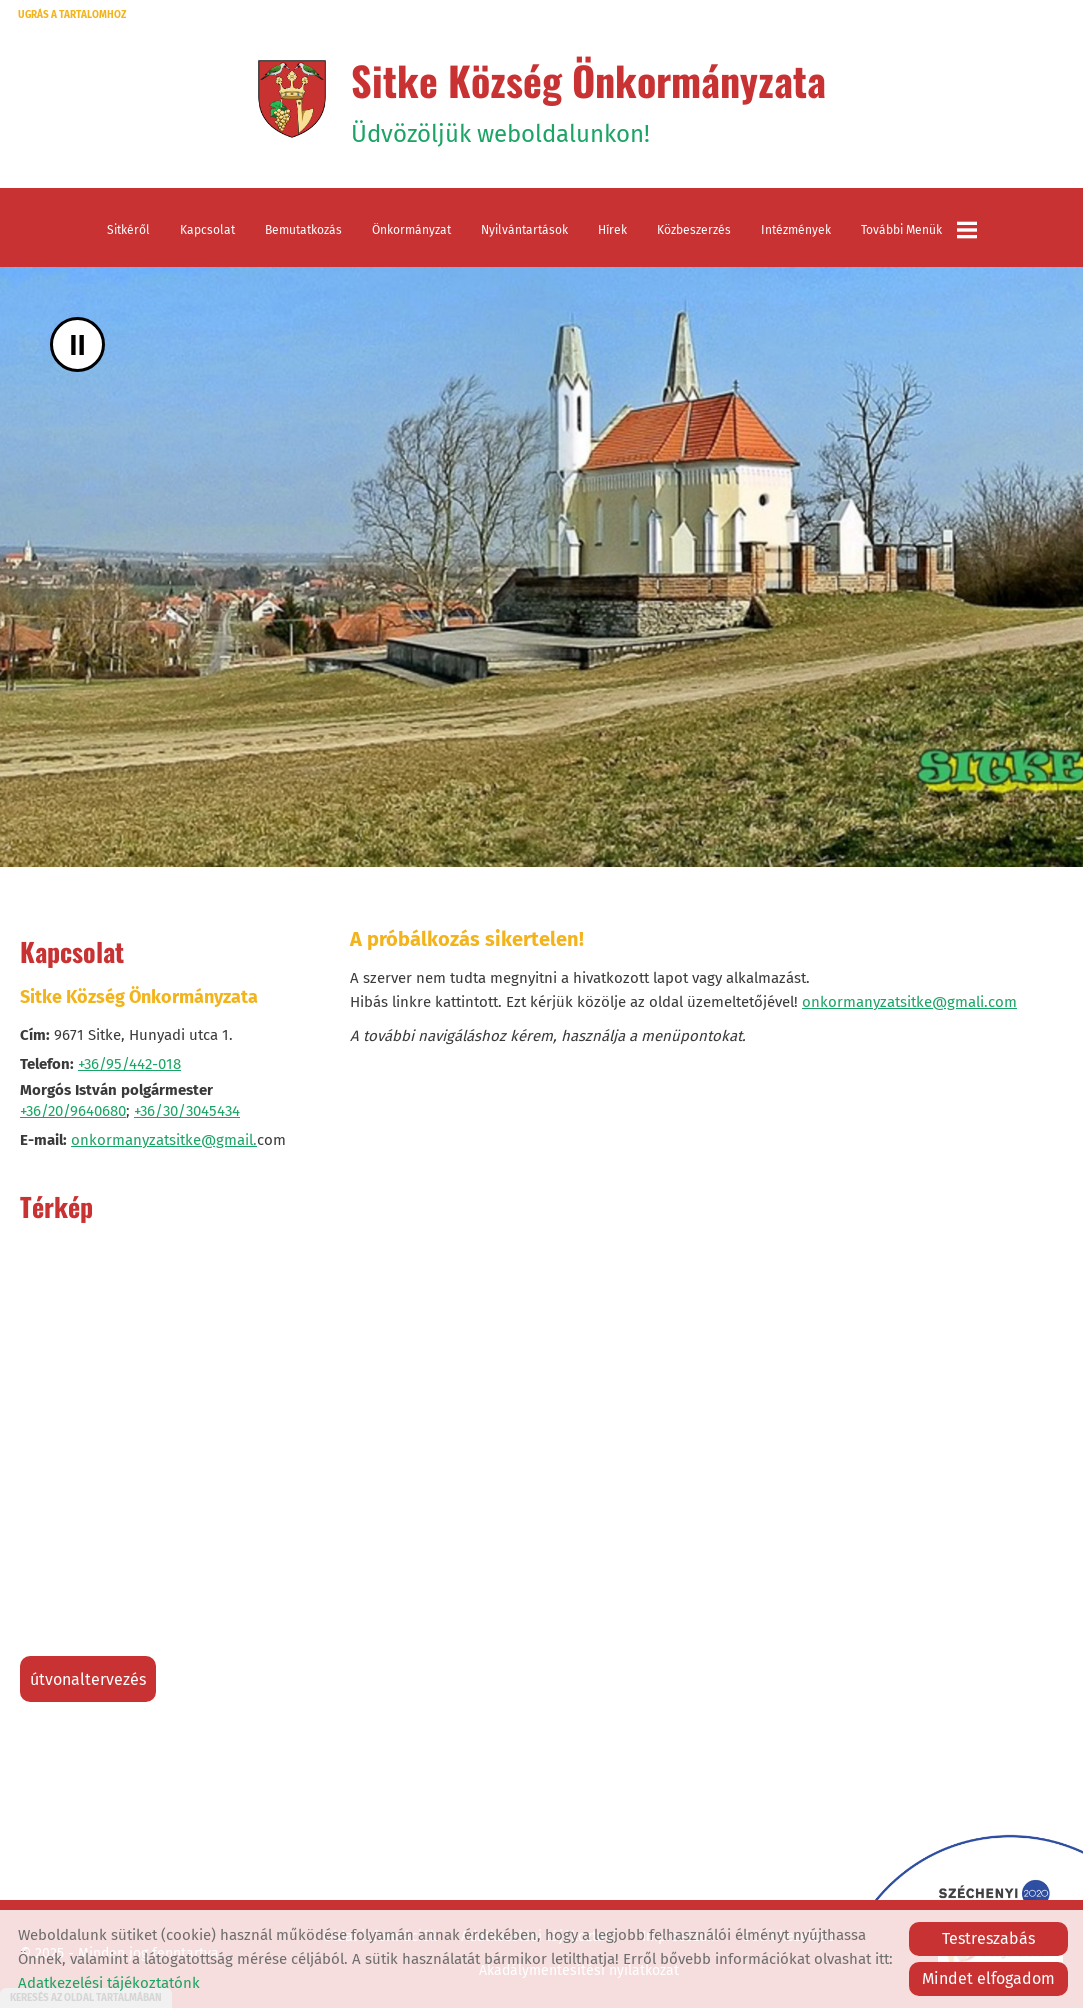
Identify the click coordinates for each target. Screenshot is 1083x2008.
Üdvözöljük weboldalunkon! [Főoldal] (588, 99)
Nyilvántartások (524, 230)
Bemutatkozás (303, 230)
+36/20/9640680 (73, 1111)
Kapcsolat (207, 230)
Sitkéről (128, 230)
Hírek (612, 230)
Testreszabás (988, 1938)
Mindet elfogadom (988, 1978)
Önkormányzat (411, 230)
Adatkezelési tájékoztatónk (109, 1983)
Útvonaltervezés (88, 1679)
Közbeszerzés (694, 230)
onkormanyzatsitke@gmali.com (909, 1002)
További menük (919, 230)
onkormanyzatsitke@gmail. (164, 1140)
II (77, 344)
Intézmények (796, 230)
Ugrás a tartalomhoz (72, 15)
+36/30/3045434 (187, 1111)
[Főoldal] (291, 99)
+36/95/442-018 (129, 1064)
